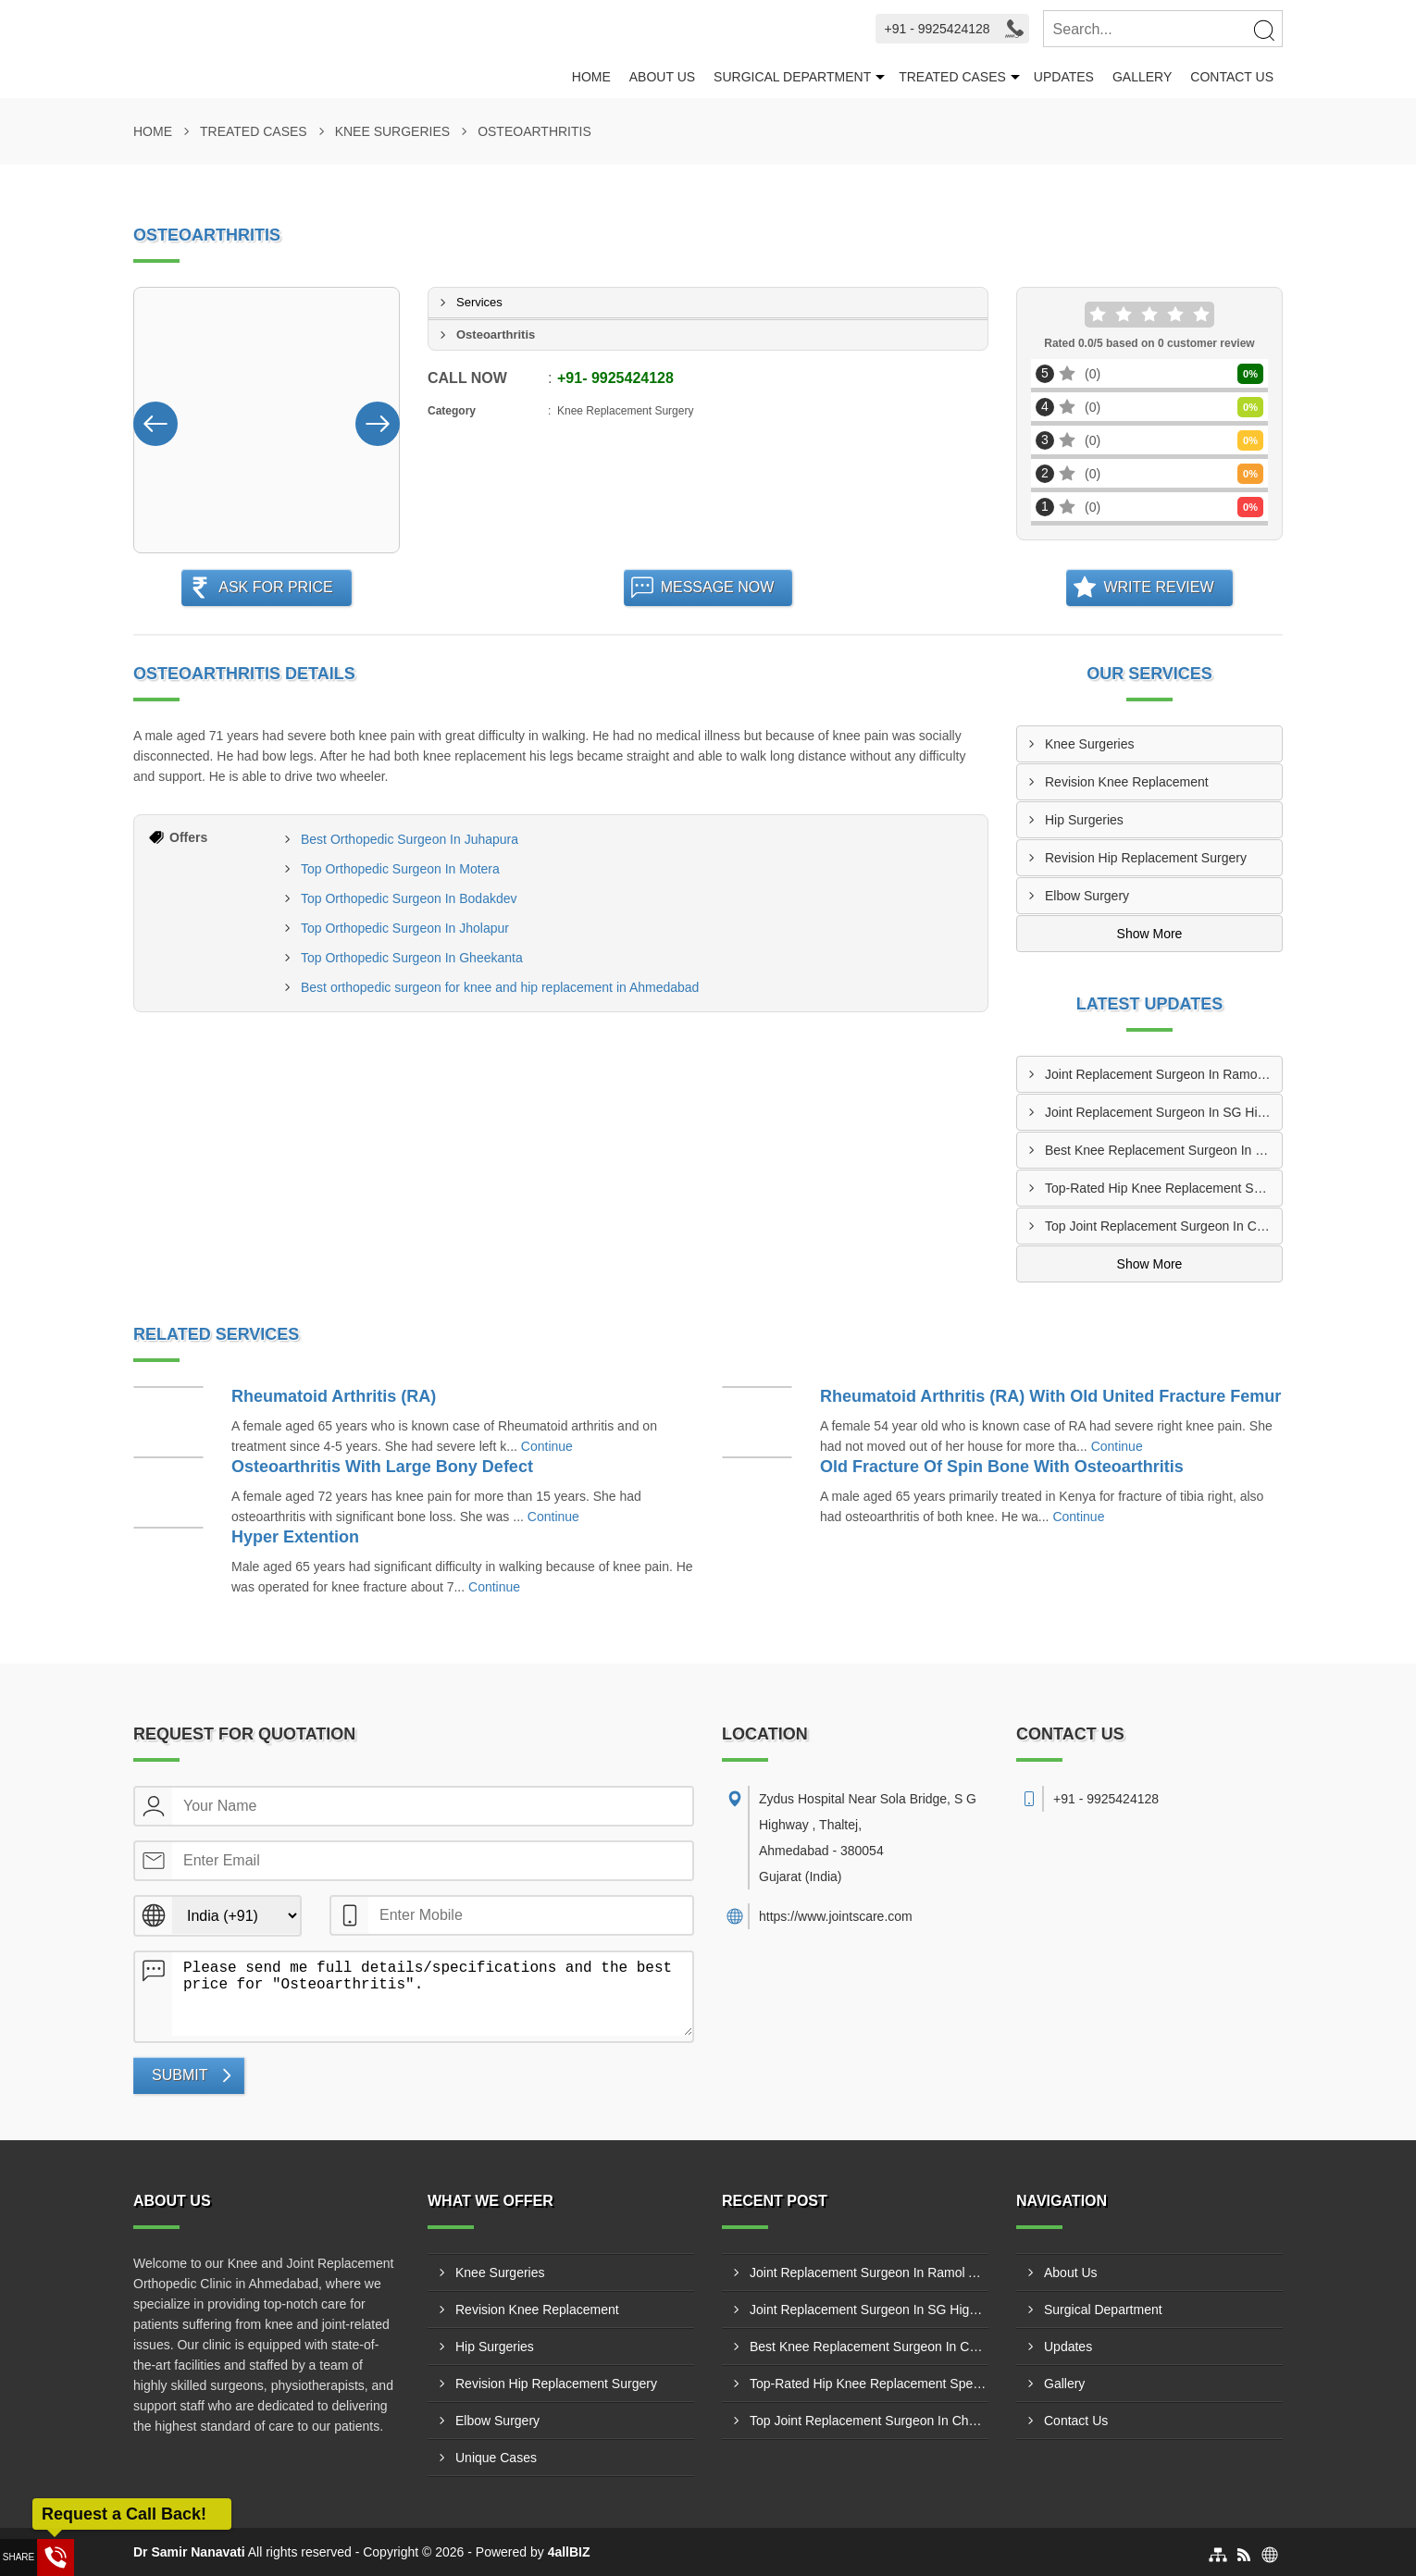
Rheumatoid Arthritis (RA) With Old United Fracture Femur (1050, 1396)
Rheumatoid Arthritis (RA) (333, 1396)
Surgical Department (792, 76)
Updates (1064, 76)
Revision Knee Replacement (1127, 781)
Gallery (1142, 76)
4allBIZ (569, 2552)
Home (591, 76)
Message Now (718, 587)
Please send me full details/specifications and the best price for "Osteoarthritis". (432, 1994)
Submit (179, 2075)
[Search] (1263, 29)
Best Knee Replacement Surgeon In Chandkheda (1163, 1150)
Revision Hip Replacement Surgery (1146, 857)
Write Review (1158, 587)
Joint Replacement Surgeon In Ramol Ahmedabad (1163, 1074)
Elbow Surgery (1087, 895)
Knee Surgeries (392, 131)
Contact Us (1231, 76)
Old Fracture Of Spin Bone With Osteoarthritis (1002, 1466)
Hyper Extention (295, 1537)
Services (479, 302)
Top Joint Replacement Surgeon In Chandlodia (1163, 1226)
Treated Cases (952, 76)
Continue (547, 1446)
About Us (662, 76)
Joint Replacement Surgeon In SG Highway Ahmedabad (1163, 1112)
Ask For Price (275, 587)
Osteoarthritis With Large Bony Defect (382, 1466)
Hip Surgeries (1084, 819)
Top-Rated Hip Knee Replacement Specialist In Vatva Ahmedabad (1163, 1188)
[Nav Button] (155, 420)
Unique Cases (496, 2457)
